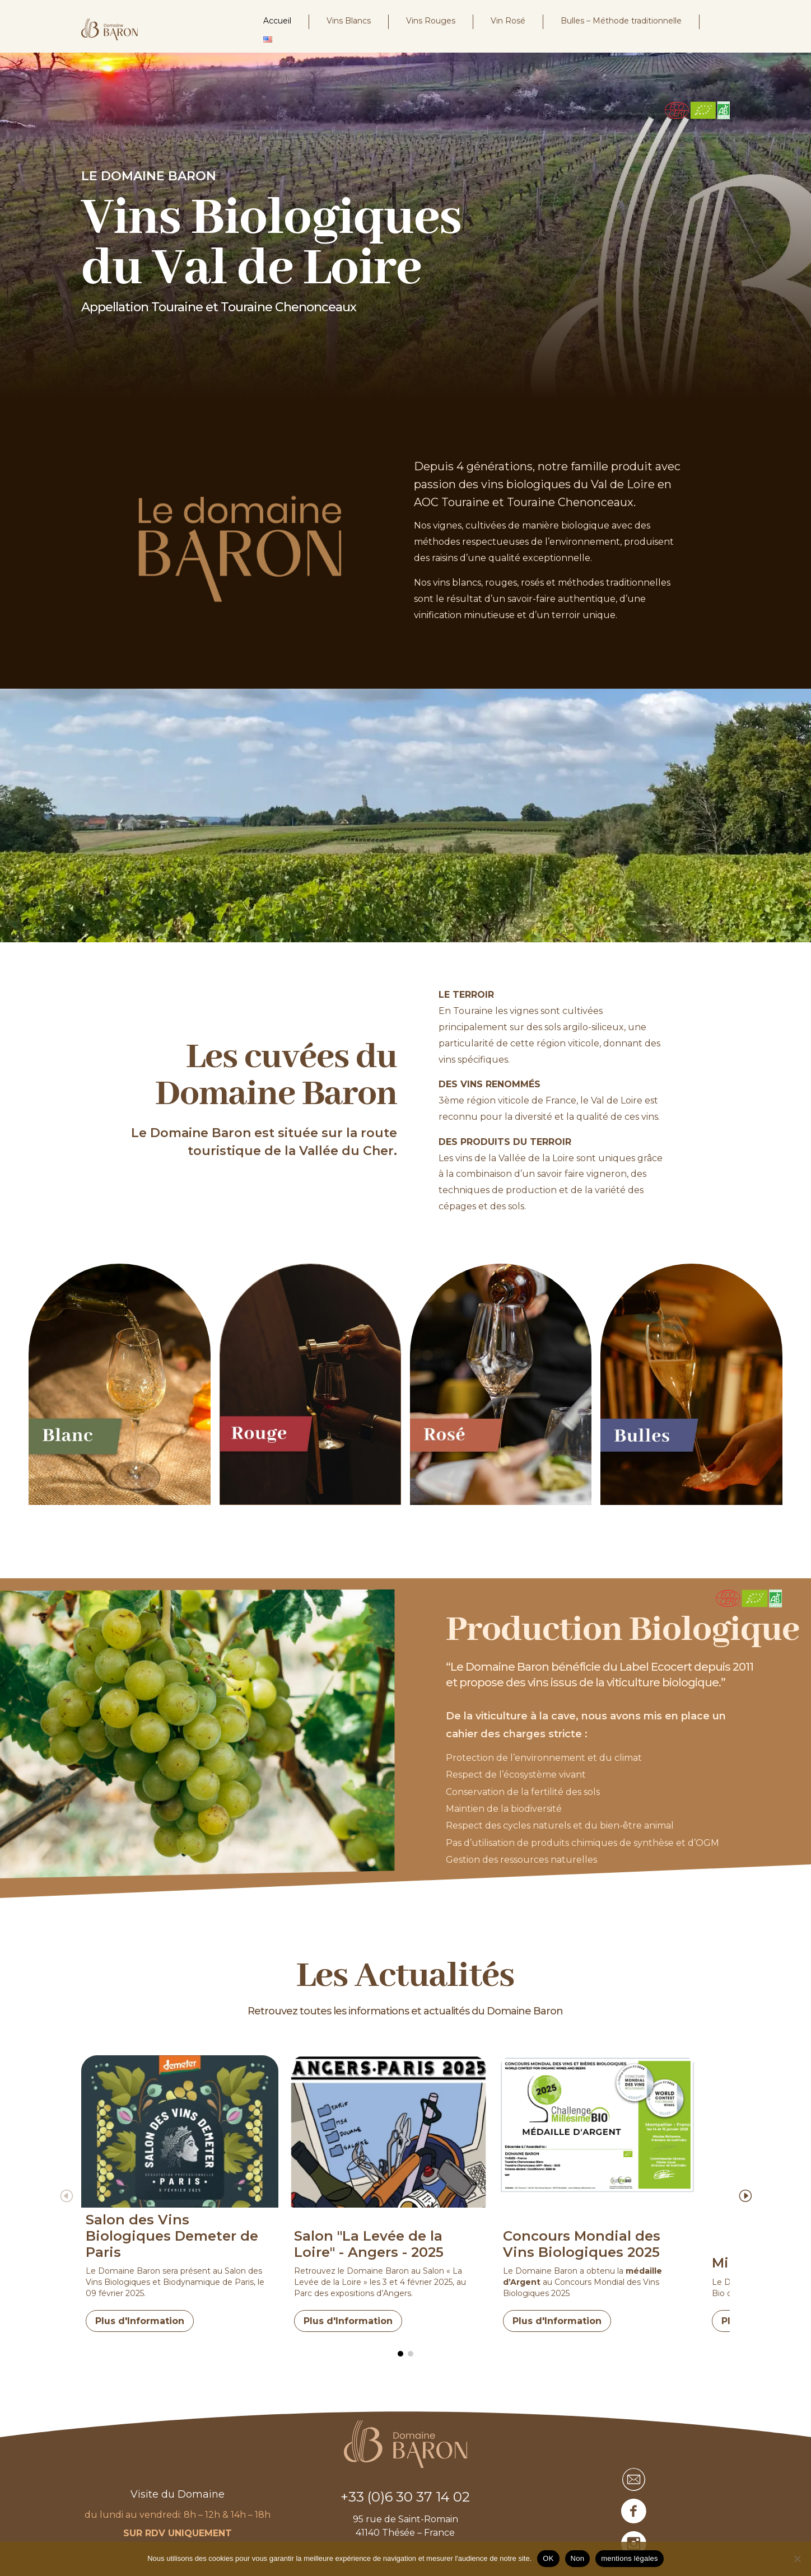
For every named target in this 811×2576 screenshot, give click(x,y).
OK (548, 2558)
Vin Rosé (508, 21)
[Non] (797, 2558)
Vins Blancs (349, 21)
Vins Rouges (430, 21)
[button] (755, 2191)
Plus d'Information (139, 2316)
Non (578, 2558)
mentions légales (629, 2558)
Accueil (277, 21)
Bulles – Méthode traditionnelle (621, 21)
